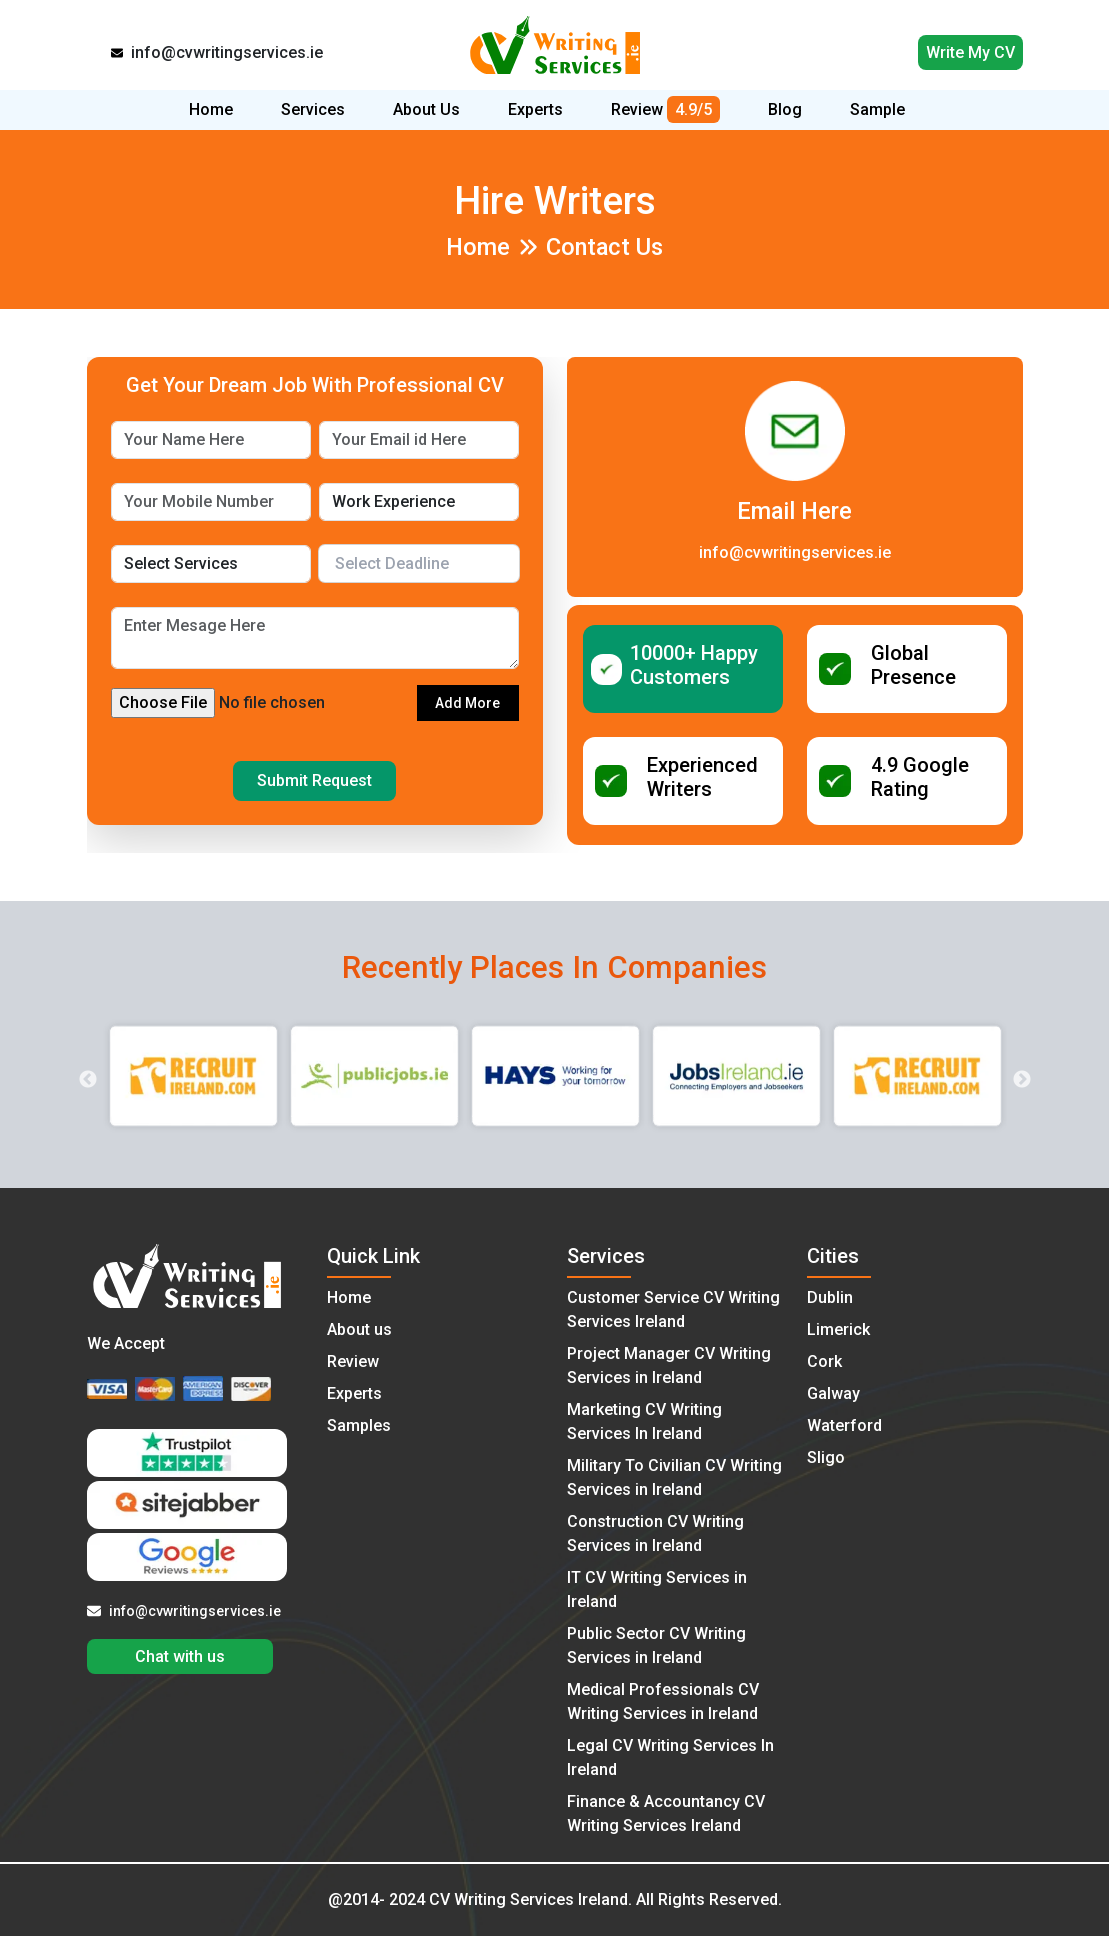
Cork (824, 1361)
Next (1022, 1080)
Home (211, 109)
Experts (535, 109)
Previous (88, 1080)
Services (313, 109)
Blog (785, 109)
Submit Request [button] (314, 780)
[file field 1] (264, 703)
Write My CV (970, 52)
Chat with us (180, 1656)
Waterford (844, 1425)
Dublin (830, 1297)
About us (359, 1329)
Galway (833, 1393)
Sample (877, 109)
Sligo (826, 1457)
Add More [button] (467, 703)
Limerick (838, 1329)
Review (665, 109)
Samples (359, 1425)
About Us (426, 109)
